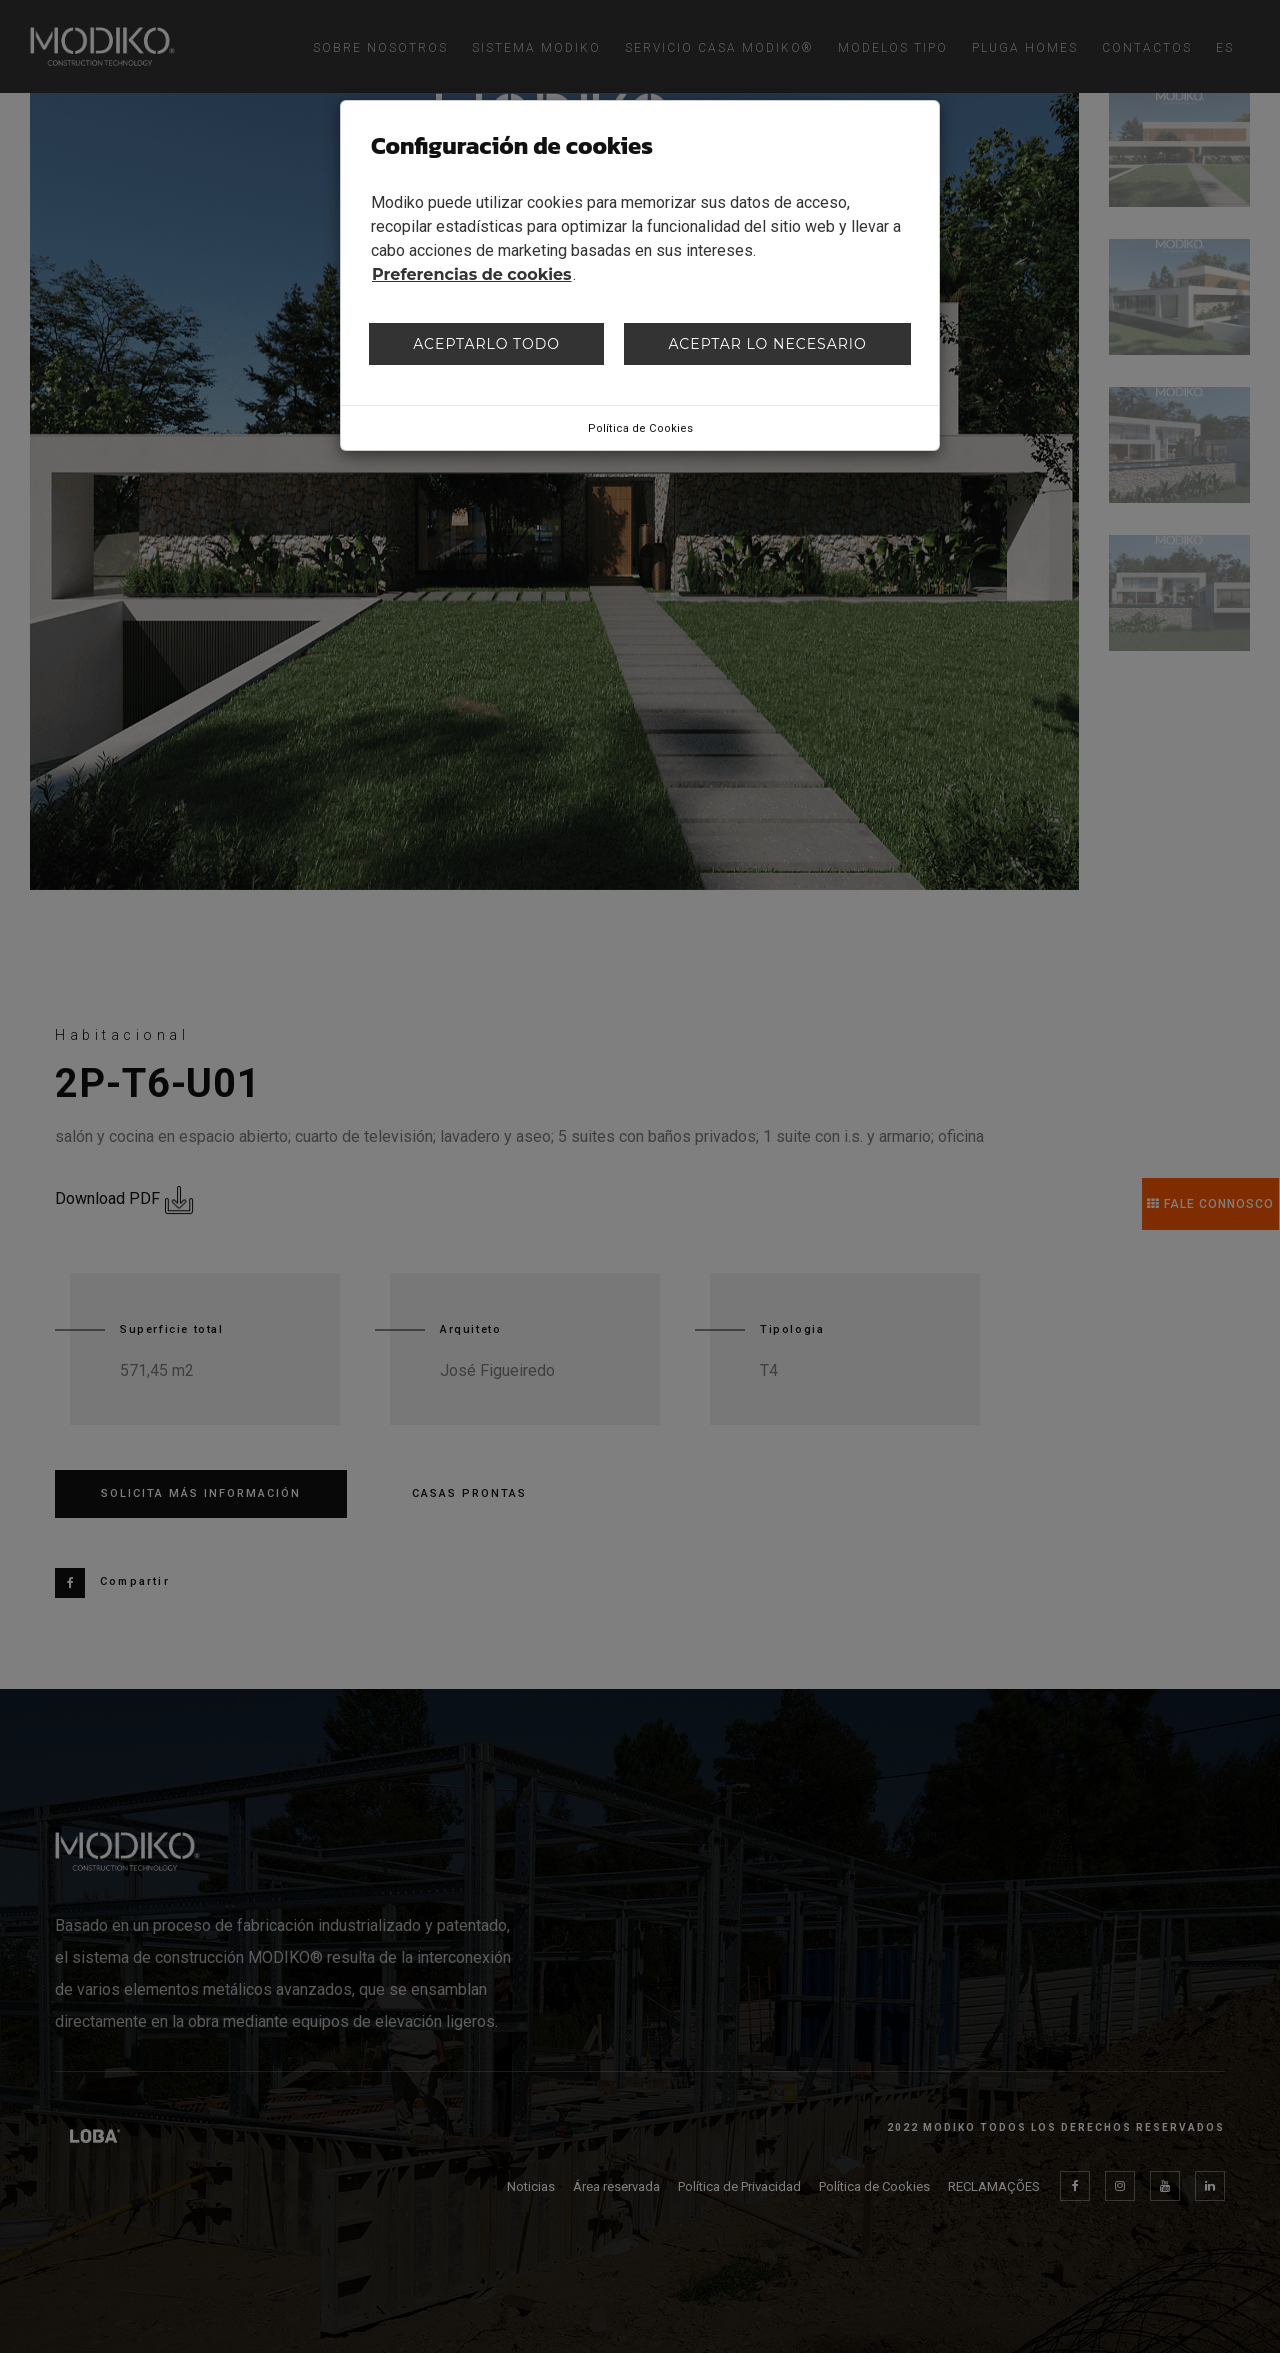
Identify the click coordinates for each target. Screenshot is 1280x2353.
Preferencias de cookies (472, 274)
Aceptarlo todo (486, 344)
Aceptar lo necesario (767, 344)
